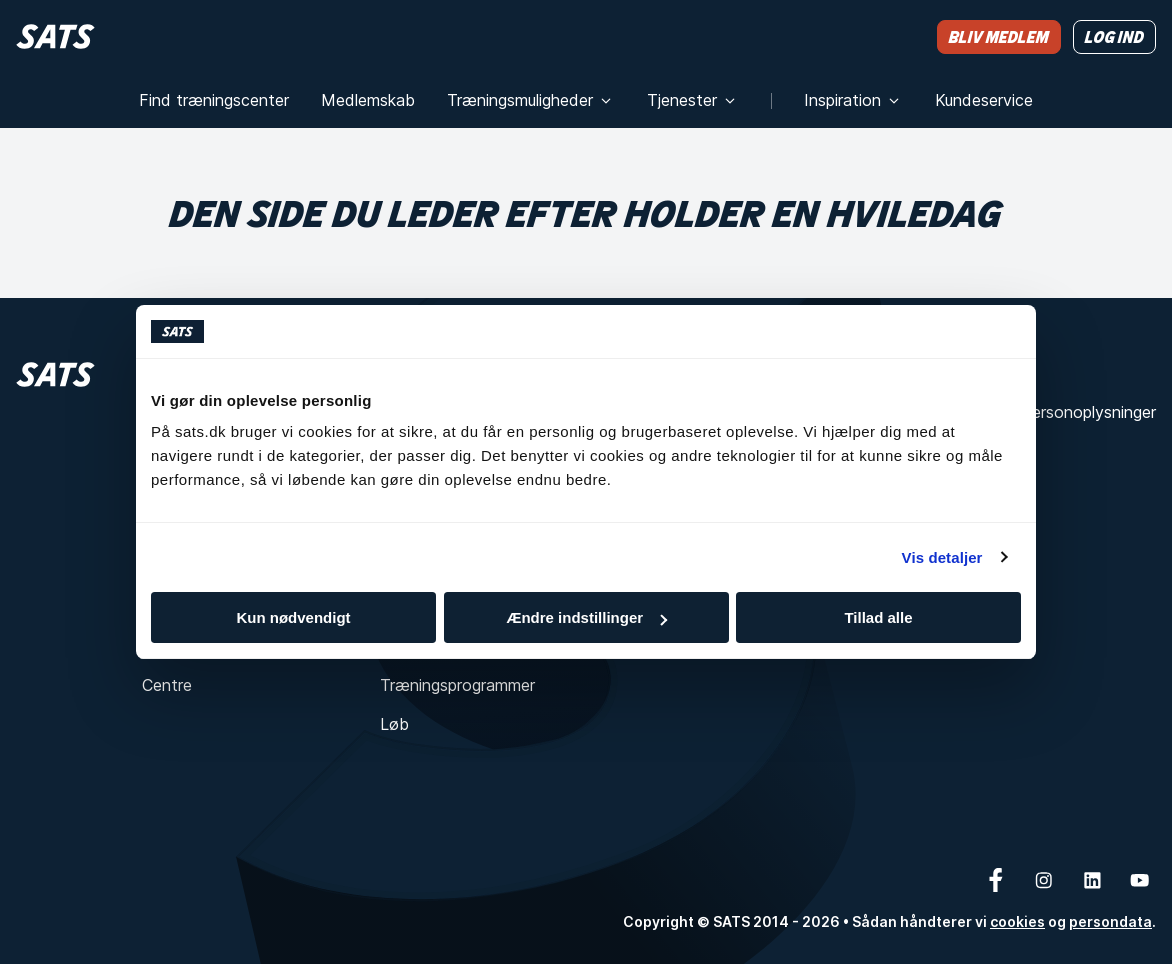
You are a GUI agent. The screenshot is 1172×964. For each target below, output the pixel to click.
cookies (1017, 921)
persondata (1110, 921)
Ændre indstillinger (586, 617)
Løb (394, 724)
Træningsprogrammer (457, 685)
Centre (167, 685)
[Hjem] (55, 36)
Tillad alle (878, 617)
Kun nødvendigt (293, 617)
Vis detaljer (942, 557)
